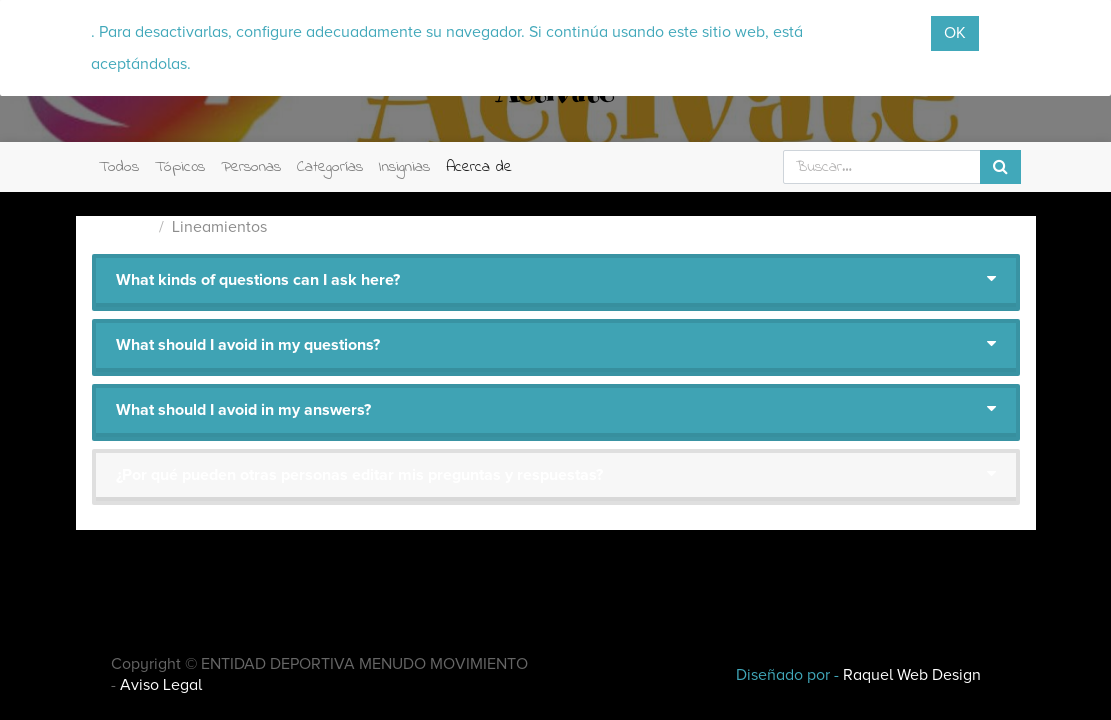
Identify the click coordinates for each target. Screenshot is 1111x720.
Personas (251, 167)
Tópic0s (180, 167)
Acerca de (479, 167)
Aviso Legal (161, 685)
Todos (119, 167)
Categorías (330, 167)
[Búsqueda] (1000, 167)
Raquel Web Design (912, 675)
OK (955, 33)
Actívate (121, 227)
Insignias (404, 167)
